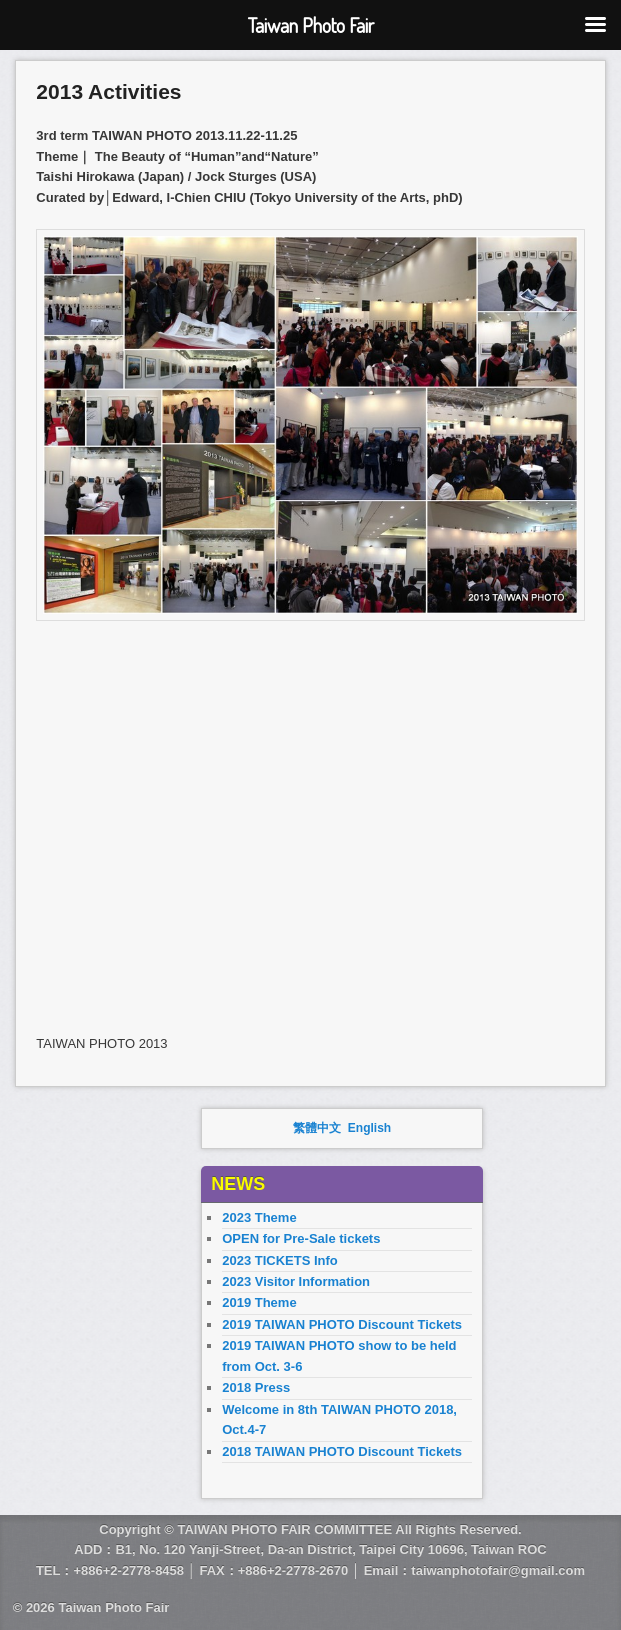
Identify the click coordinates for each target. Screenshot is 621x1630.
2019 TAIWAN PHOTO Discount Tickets (342, 1324)
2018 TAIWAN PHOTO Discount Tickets (342, 1451)
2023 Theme (259, 1217)
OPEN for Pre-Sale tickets (301, 1238)
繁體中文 (317, 1128)
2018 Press (256, 1387)
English (369, 1128)
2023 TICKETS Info (280, 1260)
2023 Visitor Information (296, 1281)
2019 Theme (259, 1302)
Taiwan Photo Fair (113, 1607)
